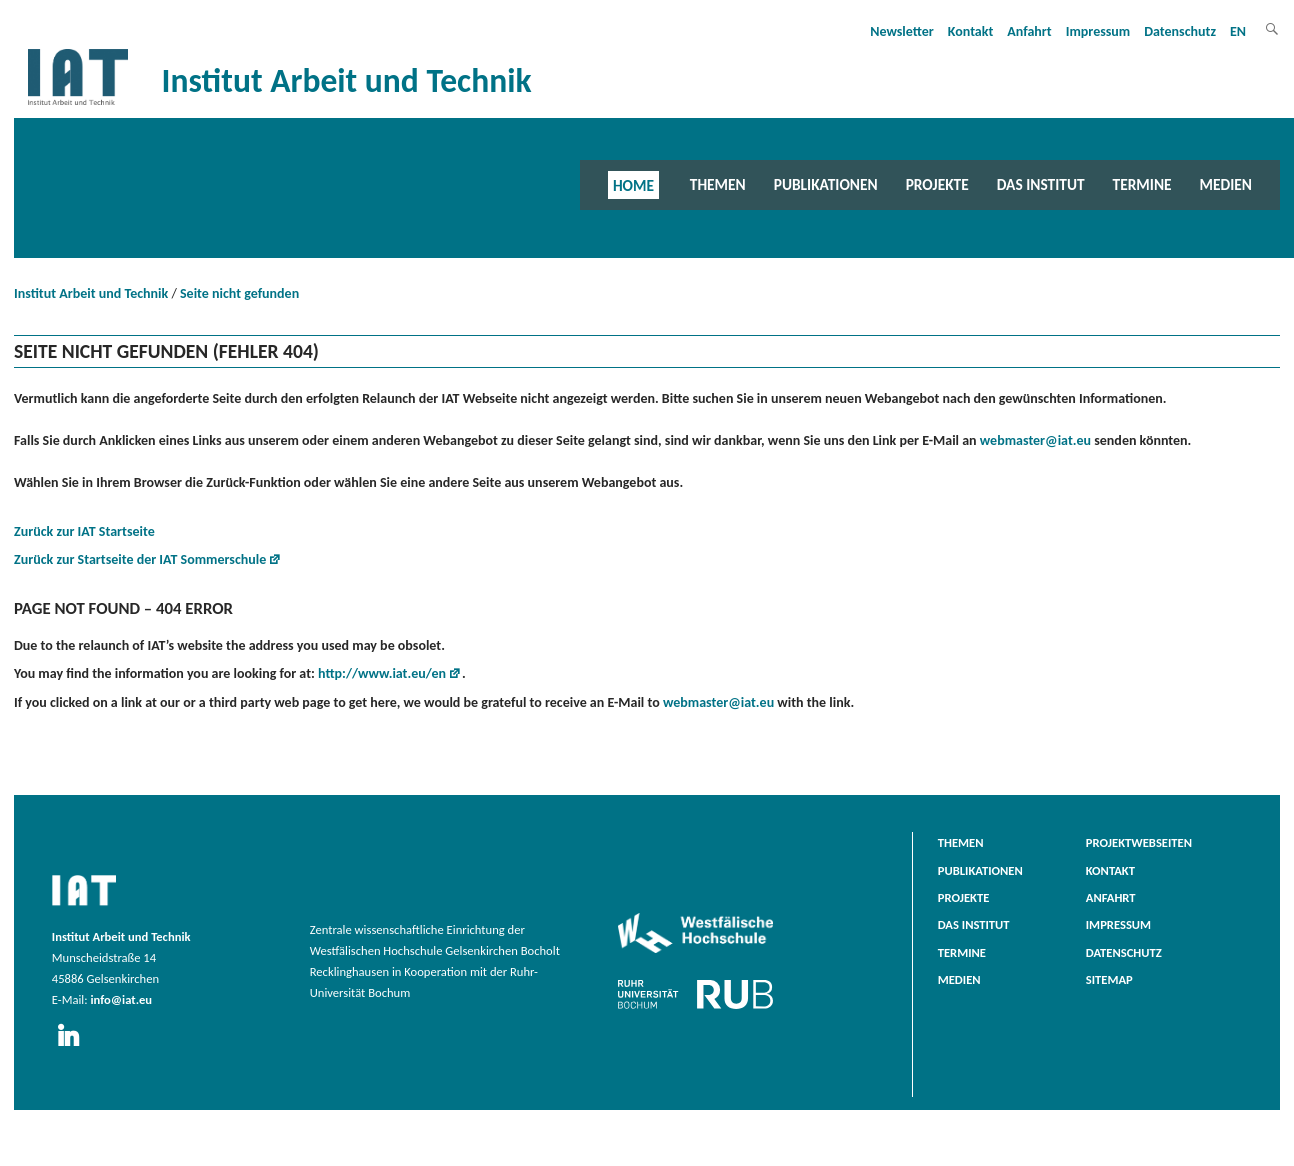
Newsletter (902, 31)
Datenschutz (1180, 31)
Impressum (1098, 31)
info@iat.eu (121, 999)
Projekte (937, 184)
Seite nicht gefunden (239, 293)
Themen (718, 184)
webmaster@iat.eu (1035, 440)
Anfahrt (1029, 31)
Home (633, 184)
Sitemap (1109, 979)
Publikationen (826, 184)
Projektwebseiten (1139, 842)
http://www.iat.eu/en (382, 673)
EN (1238, 31)
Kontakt (970, 31)
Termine (1142, 184)
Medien (1226, 184)
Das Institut (1041, 184)
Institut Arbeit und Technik (91, 293)
